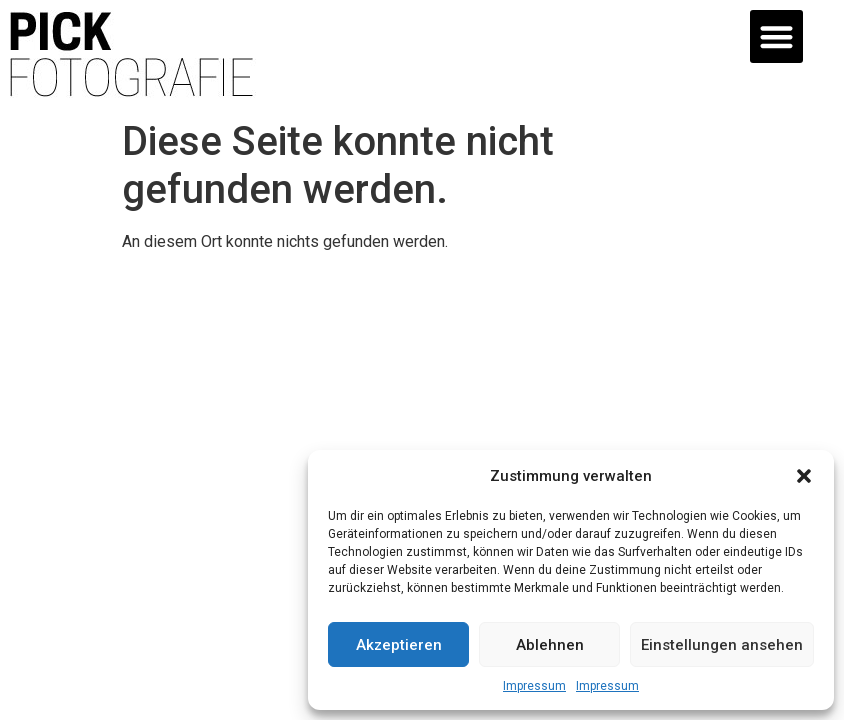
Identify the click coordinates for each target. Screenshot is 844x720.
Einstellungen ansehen (722, 645)
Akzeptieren (399, 645)
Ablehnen (550, 645)
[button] (804, 476)
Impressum (534, 686)
